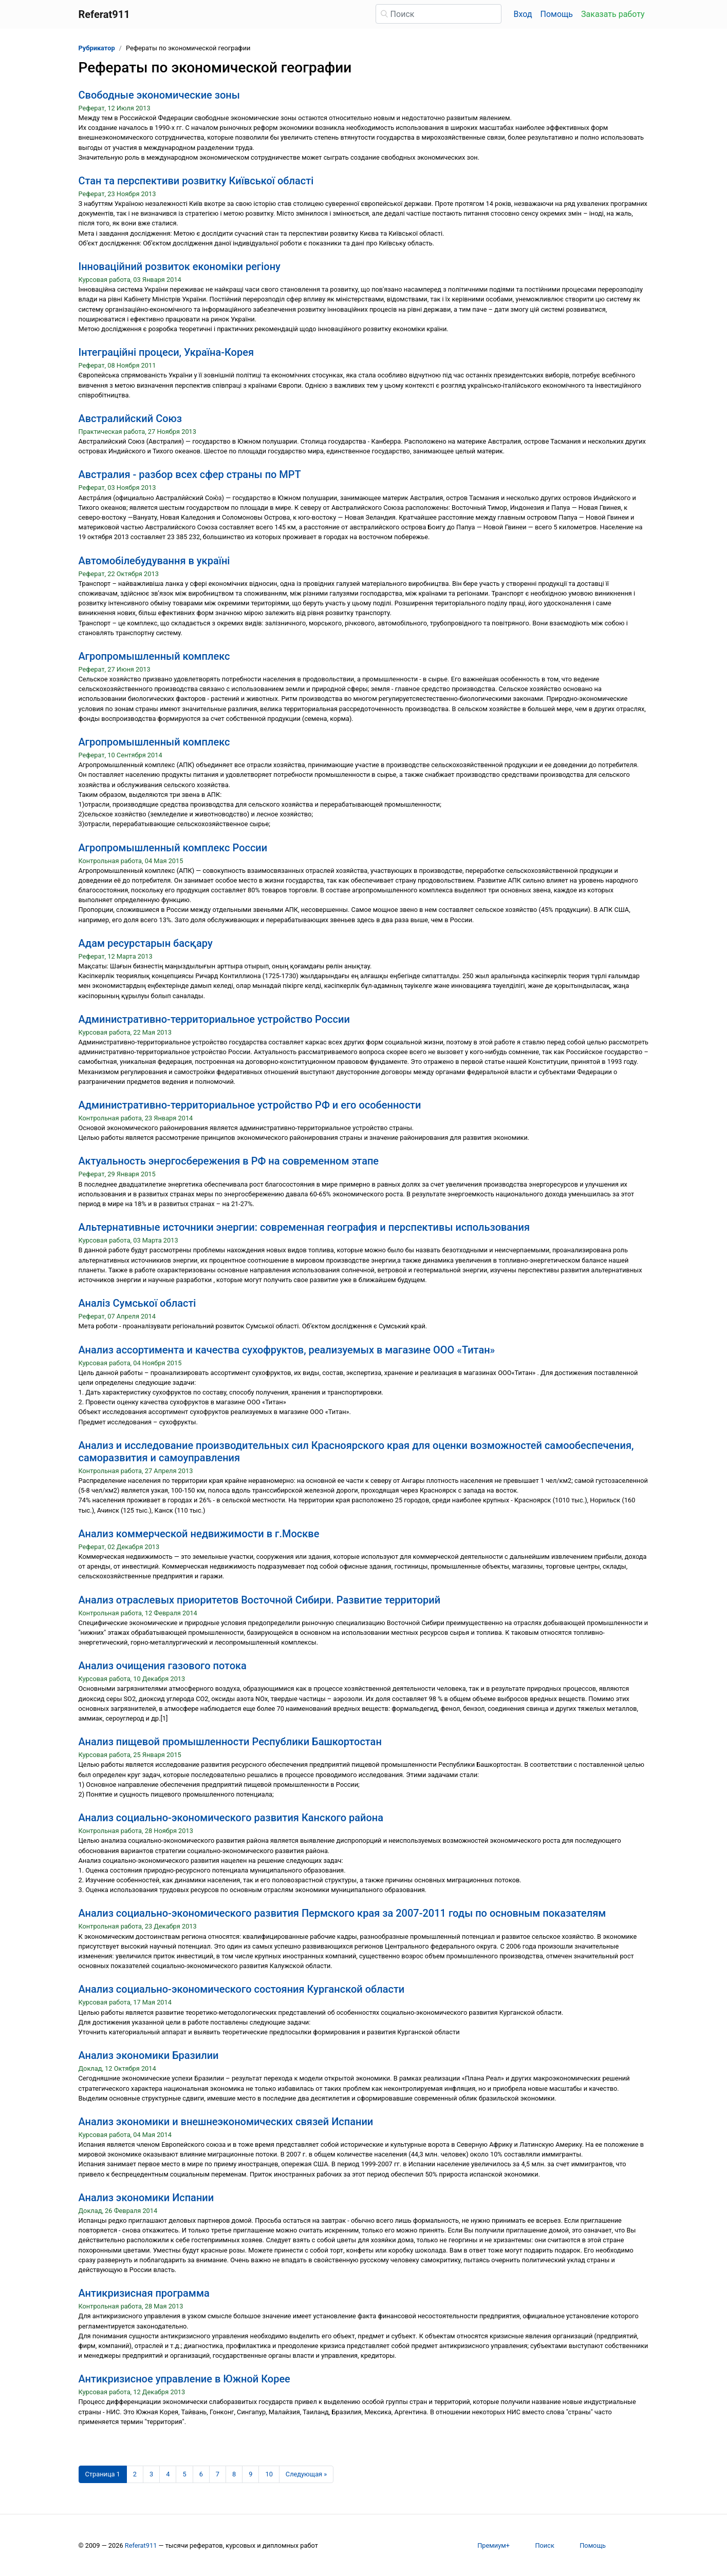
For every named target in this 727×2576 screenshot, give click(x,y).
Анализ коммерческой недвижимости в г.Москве (199, 1534)
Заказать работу (612, 14)
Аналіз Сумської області (137, 1303)
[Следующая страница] (306, 2474)
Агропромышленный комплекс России (173, 848)
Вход (523, 14)
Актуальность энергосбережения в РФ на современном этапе (229, 1161)
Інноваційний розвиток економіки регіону (180, 266)
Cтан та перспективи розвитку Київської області (196, 181)
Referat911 (141, 2545)
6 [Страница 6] (201, 2474)
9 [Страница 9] (250, 2474)
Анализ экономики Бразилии (149, 2055)
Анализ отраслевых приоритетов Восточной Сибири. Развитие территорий (260, 1600)
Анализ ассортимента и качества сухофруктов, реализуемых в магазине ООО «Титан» (287, 1350)
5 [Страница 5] (184, 2474)
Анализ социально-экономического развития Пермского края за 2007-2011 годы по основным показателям (342, 1913)
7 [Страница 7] (217, 2474)
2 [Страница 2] (135, 2474)
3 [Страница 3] (151, 2474)
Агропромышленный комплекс (154, 656)
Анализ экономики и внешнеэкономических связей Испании (226, 2121)
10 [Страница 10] (268, 2474)
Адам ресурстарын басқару (146, 943)
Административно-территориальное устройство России (214, 1019)
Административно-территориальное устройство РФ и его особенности (250, 1105)
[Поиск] (438, 14)
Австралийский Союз (130, 418)
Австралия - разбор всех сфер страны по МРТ (190, 474)
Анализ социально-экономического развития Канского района (231, 1817)
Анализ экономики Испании (146, 2197)
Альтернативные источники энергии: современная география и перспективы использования (304, 1227)
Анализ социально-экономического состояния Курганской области (242, 1989)
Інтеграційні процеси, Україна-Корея (166, 352)
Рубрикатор (97, 48)
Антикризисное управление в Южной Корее (184, 2379)
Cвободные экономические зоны (159, 95)
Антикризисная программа (144, 2293)
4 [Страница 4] (168, 2474)
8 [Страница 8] (234, 2474)
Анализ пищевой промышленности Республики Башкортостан (230, 1741)
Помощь (556, 14)
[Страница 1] (103, 2474)
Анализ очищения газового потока (163, 1665)
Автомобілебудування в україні (154, 561)
